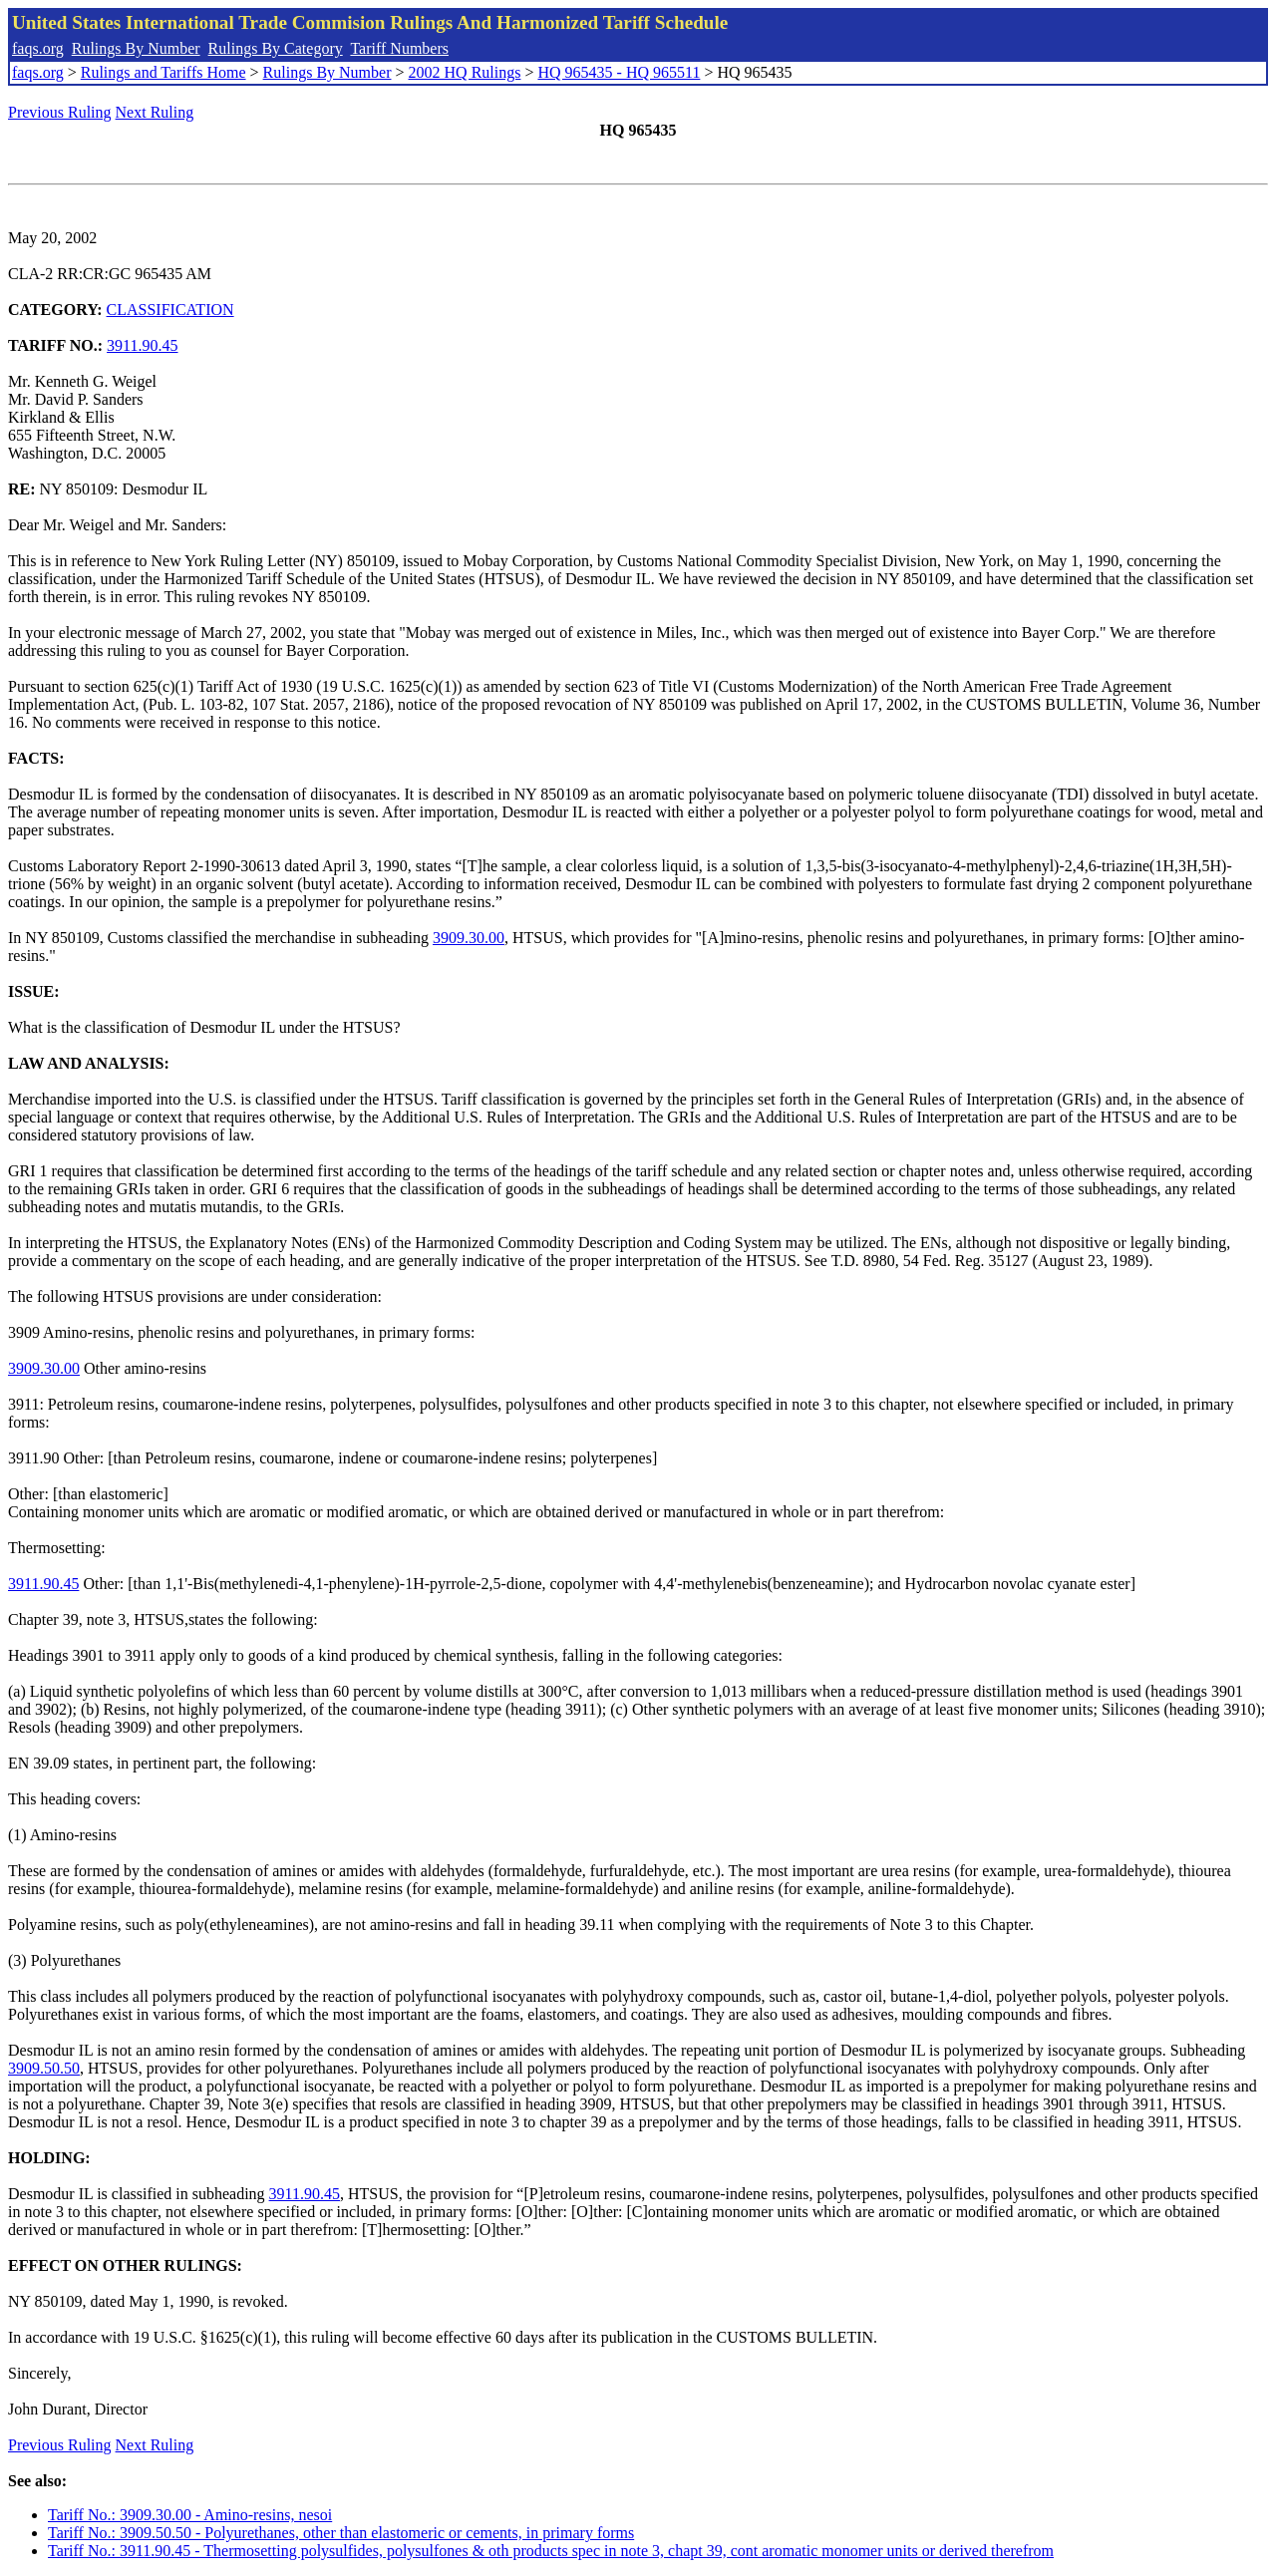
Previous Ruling (60, 112)
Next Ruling (155, 112)
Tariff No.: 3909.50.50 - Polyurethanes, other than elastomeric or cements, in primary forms (341, 2532)
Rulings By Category (275, 48)
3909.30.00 (468, 937)
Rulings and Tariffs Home (163, 72)
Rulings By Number (136, 48)
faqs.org (38, 48)
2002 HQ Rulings (465, 72)
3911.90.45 (142, 345)
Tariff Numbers (399, 48)
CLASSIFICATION (170, 309)
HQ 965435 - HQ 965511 (618, 72)
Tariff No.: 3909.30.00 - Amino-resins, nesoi (190, 2514)
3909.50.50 (44, 2068)
